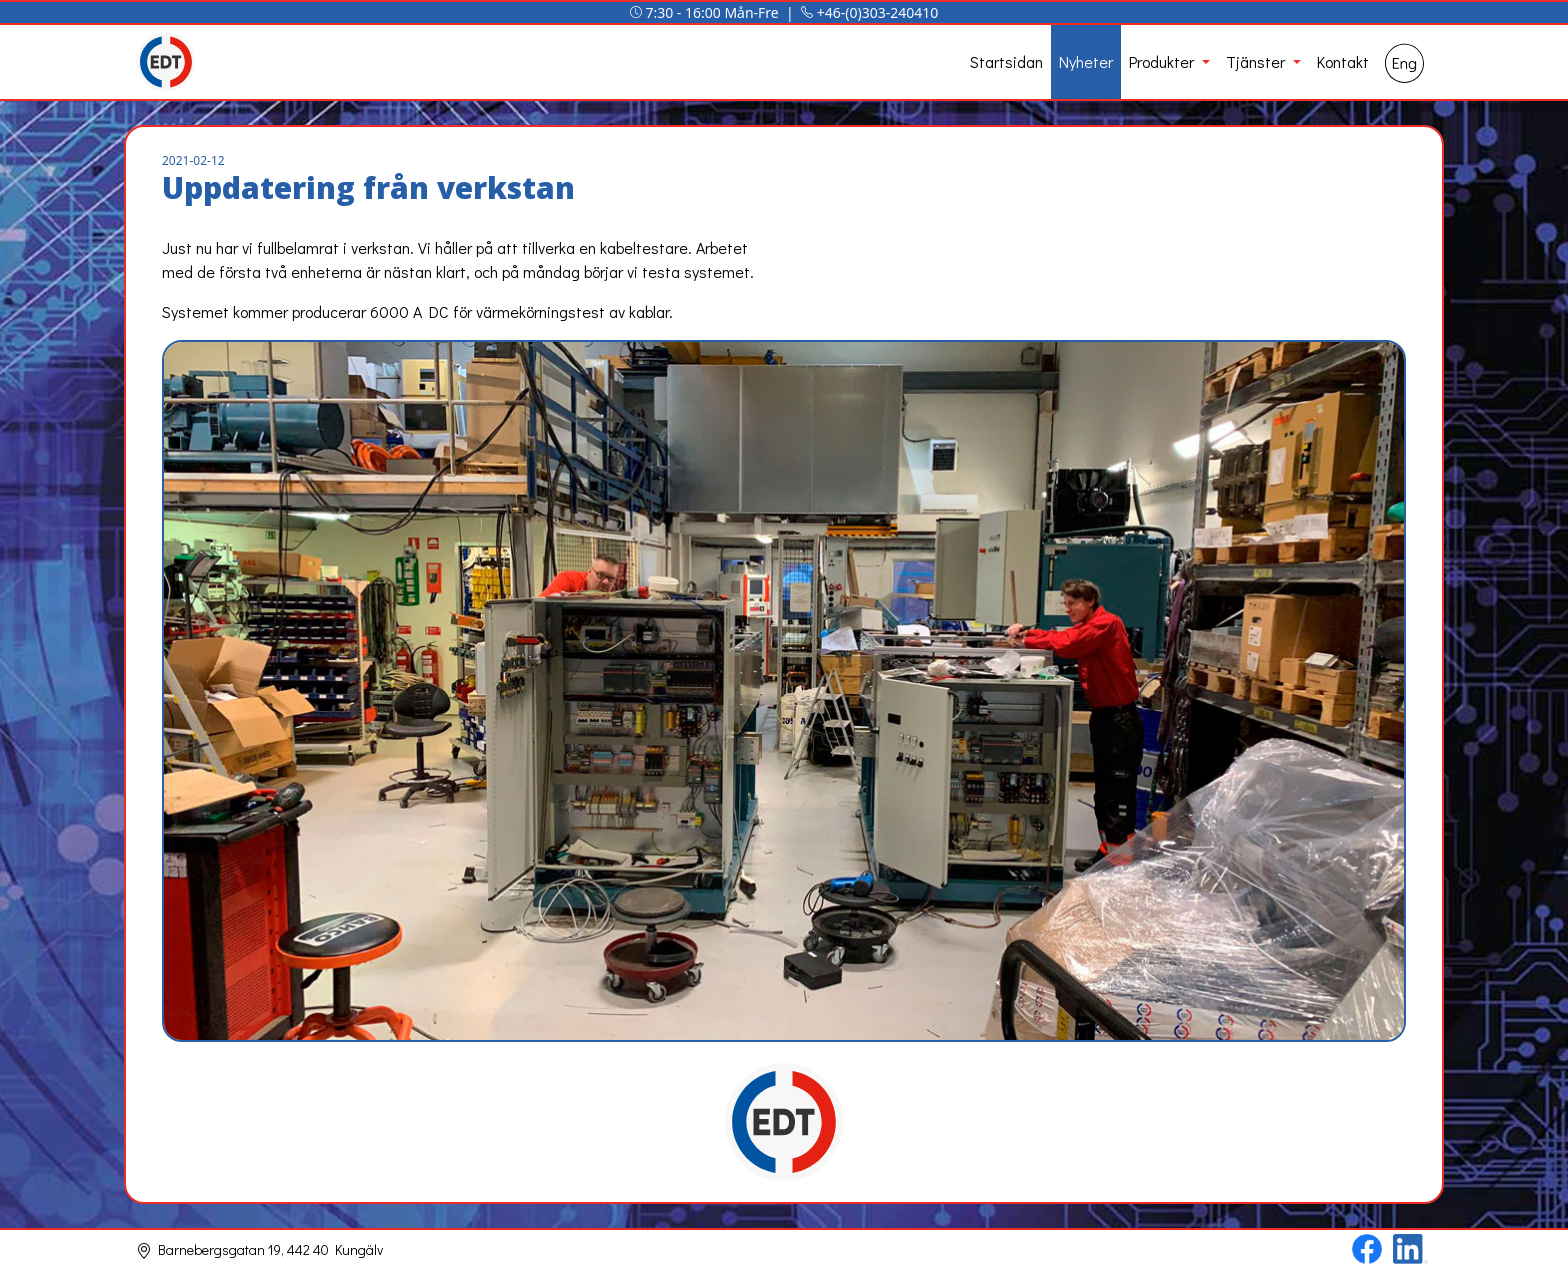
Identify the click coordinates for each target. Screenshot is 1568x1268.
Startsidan (1006, 61)
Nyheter (1086, 61)
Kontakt (1343, 61)
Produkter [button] (1163, 61)
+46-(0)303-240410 (878, 12)
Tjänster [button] (1257, 61)
